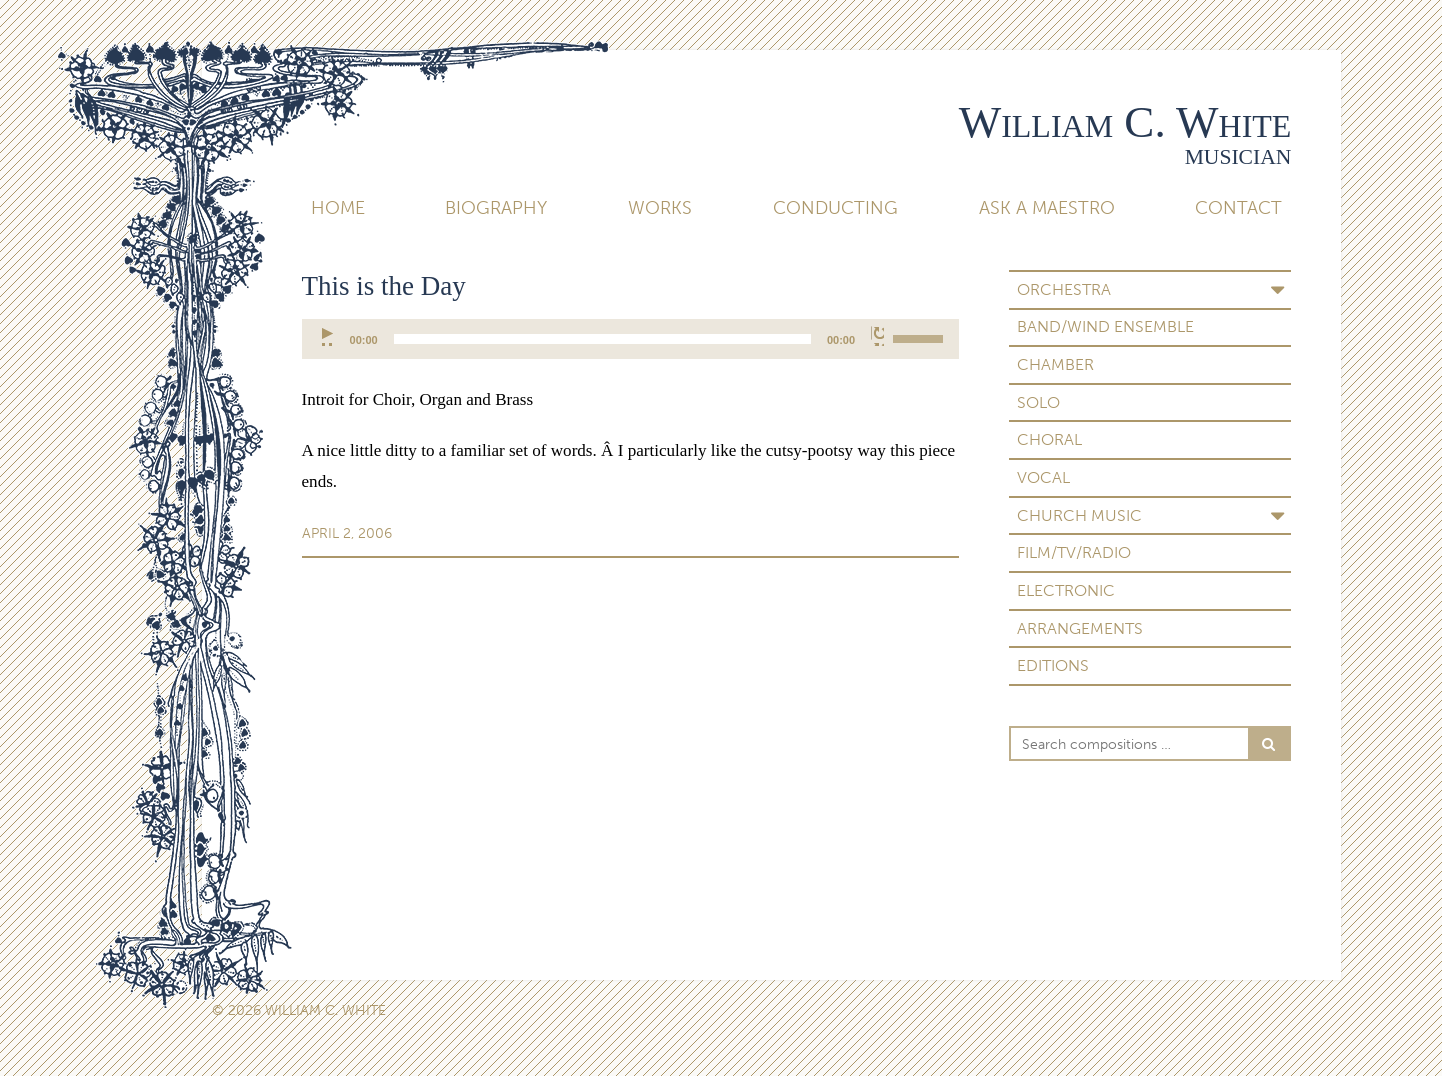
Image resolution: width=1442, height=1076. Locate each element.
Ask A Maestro (1047, 208)
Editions (1053, 665)
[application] (631, 339)
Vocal (1043, 477)
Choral (1049, 439)
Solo (1038, 402)
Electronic (1066, 590)
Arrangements (1080, 628)
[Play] (328, 336)
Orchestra (1064, 289)
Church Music (1079, 515)
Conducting (835, 208)
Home (338, 208)
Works (660, 208)
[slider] (602, 339)
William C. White (1125, 122)
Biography (496, 208)
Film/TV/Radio (1074, 552)
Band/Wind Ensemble (1105, 326)
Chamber (1055, 364)
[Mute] (877, 336)
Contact (1238, 208)
